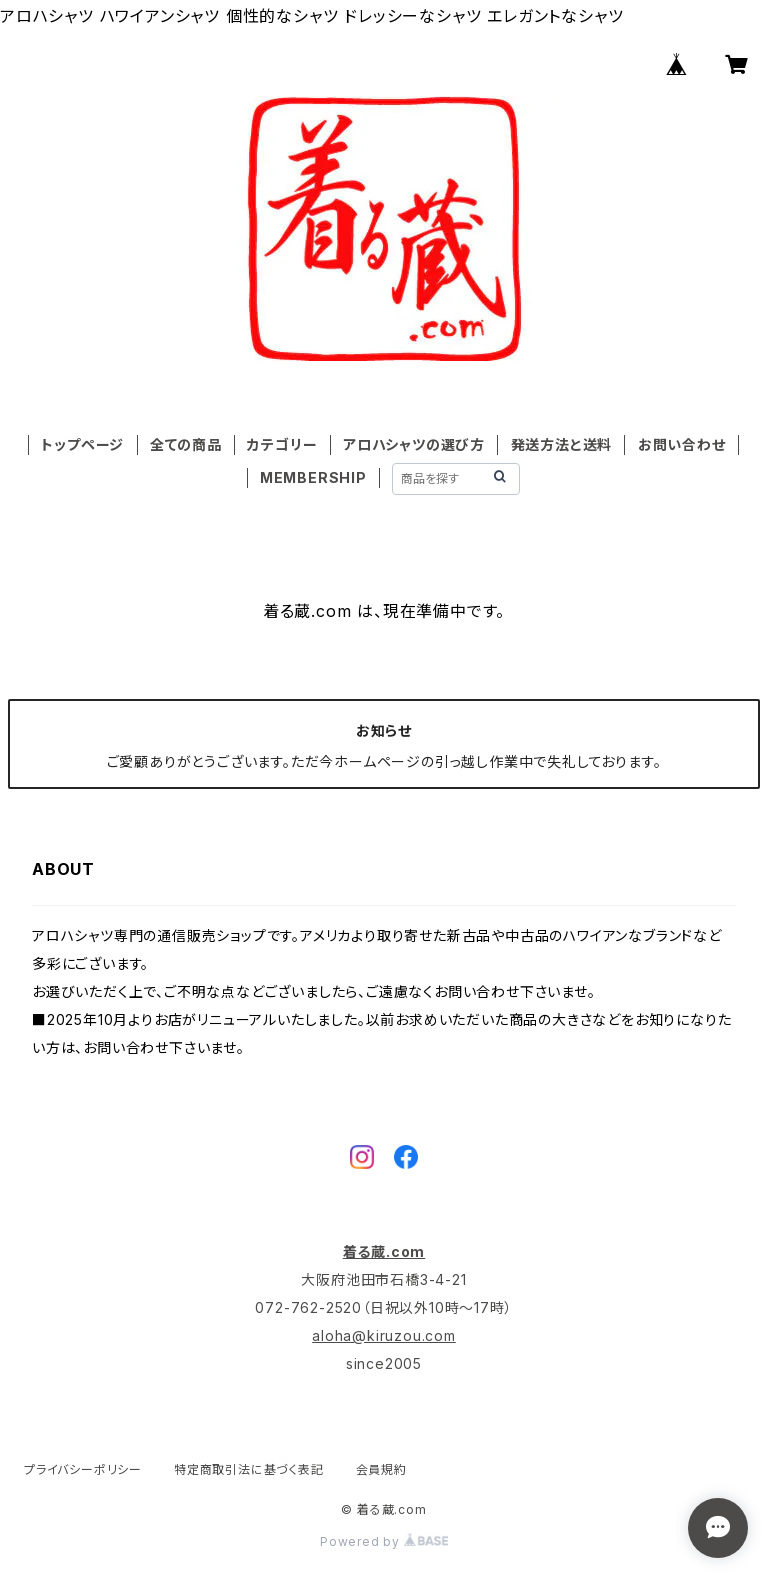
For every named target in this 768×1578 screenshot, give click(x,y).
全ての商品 (186, 444)
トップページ (82, 444)
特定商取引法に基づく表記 (249, 1469)
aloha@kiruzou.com (384, 1335)
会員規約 (381, 1469)
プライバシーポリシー (83, 1469)
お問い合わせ (682, 444)
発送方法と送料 (562, 444)
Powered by (384, 1541)
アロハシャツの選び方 (414, 444)
